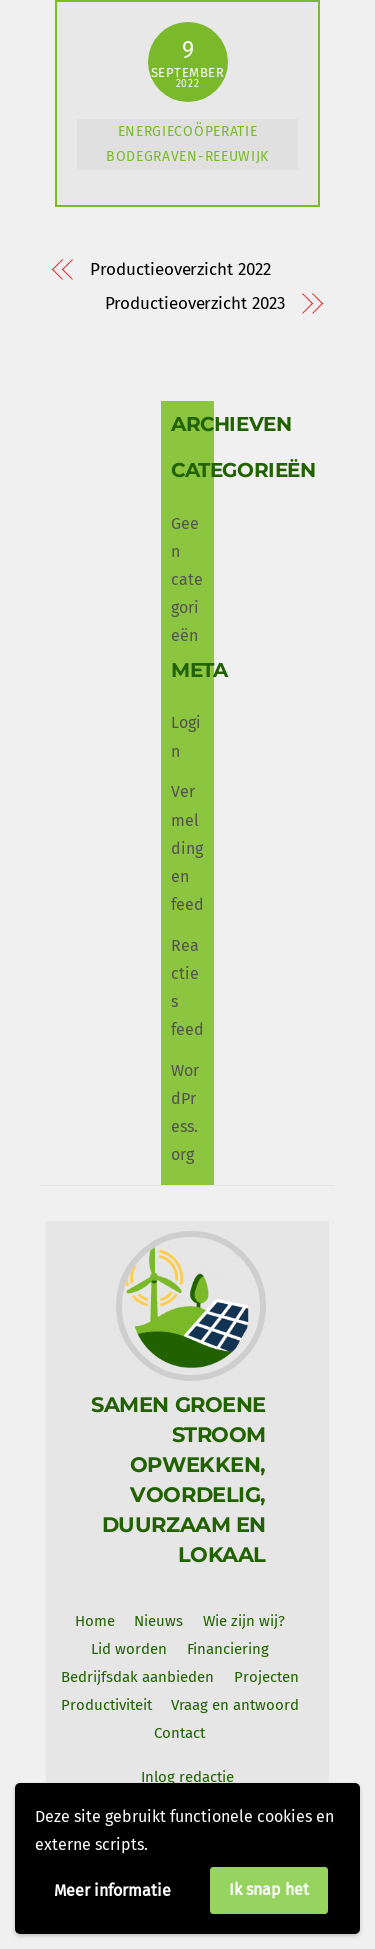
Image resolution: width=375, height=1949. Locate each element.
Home (95, 1621)
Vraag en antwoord (235, 1705)
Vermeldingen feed (187, 847)
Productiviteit (106, 1705)
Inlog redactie (187, 1777)
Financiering (228, 1649)
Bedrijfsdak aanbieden (137, 1677)
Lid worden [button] (129, 1649)
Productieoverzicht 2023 (195, 303)
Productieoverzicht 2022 (180, 269)
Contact (179, 1733)
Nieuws (158, 1621)
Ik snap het (269, 1889)
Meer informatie (112, 1890)
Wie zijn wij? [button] (244, 1621)
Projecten (266, 1677)
